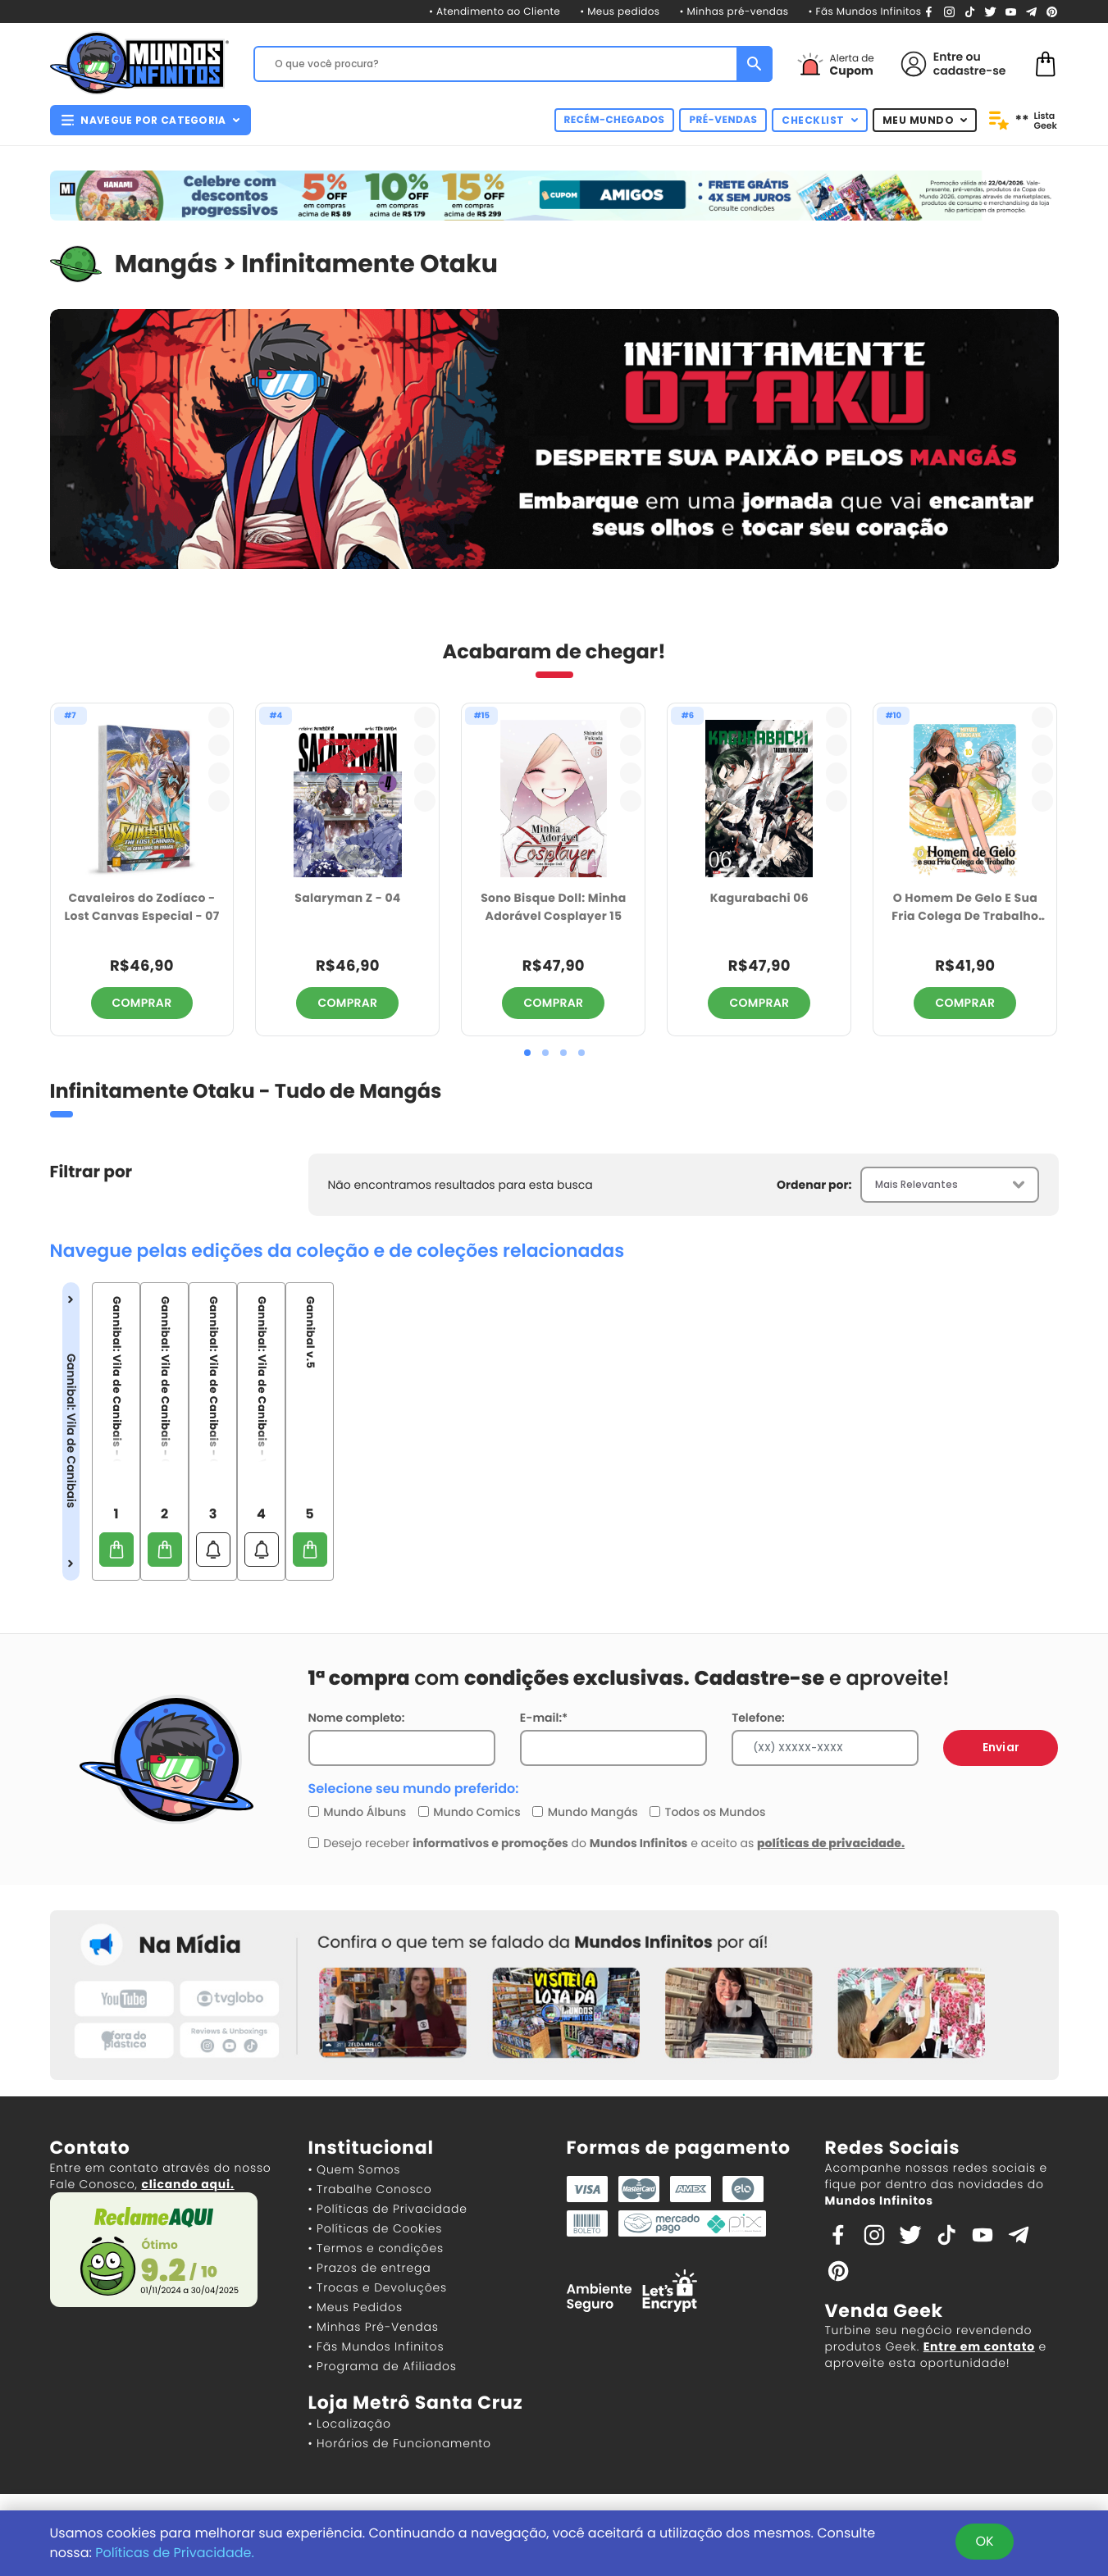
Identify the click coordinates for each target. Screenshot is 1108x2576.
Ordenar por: (814, 1184)
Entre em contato (979, 2346)
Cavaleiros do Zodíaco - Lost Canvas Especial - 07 (141, 907)
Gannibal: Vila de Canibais (71, 1431)
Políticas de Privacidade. (174, 2552)
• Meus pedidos (619, 12)
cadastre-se (969, 70)
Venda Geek (884, 2310)
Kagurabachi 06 (759, 898)
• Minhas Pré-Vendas (373, 2327)
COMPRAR (142, 1002)
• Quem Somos (354, 2169)
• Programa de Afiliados (382, 2366)
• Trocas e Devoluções (377, 2287)
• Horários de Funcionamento (399, 2443)
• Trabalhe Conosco (370, 2189)
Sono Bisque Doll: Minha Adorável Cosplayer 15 (554, 907)
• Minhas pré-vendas (734, 12)
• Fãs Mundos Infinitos (864, 12)
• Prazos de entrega (369, 2268)
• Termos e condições (376, 2248)
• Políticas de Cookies (375, 2228)
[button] (527, 1052)
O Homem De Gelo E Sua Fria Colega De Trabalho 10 (964, 908)
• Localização (349, 2423)
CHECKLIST (820, 120)
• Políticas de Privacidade (387, 2209)
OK (984, 2541)
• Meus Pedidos (355, 2307)
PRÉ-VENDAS (723, 120)
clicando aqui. (187, 2184)
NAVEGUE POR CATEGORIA (150, 120)
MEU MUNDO (925, 120)
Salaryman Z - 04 (347, 898)
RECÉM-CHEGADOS (614, 120)
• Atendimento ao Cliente (494, 12)
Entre (948, 56)
